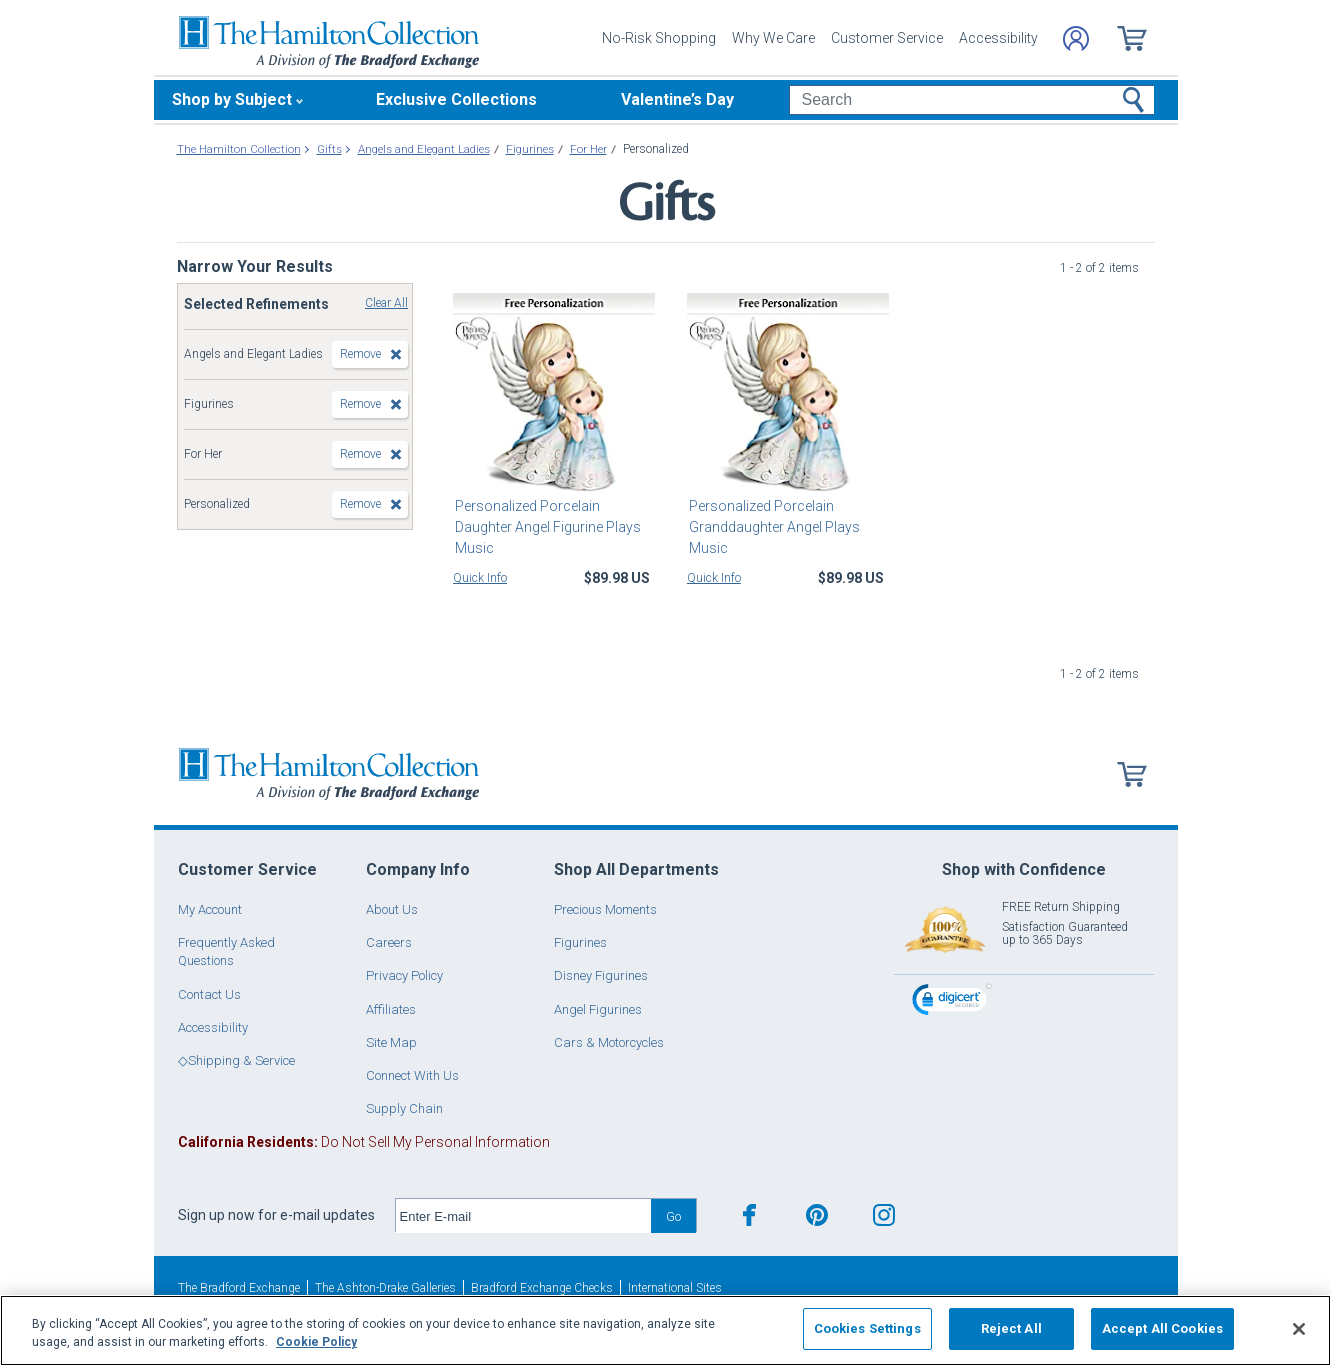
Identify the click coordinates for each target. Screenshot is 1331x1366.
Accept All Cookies (1162, 1328)
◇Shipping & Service (236, 1060)
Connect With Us (412, 1075)
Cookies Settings (867, 1328)
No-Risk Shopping (659, 38)
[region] (665, 1330)
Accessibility (998, 38)
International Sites (675, 1288)
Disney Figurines (601, 975)
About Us (392, 909)
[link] (952, 1002)
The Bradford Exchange (239, 1288)
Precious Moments (605, 909)
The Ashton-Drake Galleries (385, 1288)
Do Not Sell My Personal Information (364, 1142)
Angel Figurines (598, 1009)
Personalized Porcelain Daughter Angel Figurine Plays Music (546, 527)
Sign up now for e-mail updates (276, 1215)
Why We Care (773, 38)
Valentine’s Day (677, 99)
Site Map (391, 1042)
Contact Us (209, 994)
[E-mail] (523, 1216)
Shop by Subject (232, 99)
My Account (210, 909)
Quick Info (480, 578)
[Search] (971, 100)
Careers (389, 942)
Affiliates (391, 1009)
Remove (360, 354)
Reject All (1011, 1328)
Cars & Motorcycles (609, 1042)
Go (673, 1216)
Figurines (580, 942)
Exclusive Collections (456, 99)
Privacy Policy (404, 975)
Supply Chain (404, 1108)
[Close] (1299, 1329)
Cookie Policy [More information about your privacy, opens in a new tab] (316, 1342)
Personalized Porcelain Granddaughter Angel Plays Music (772, 527)
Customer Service (887, 38)
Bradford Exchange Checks (542, 1288)
